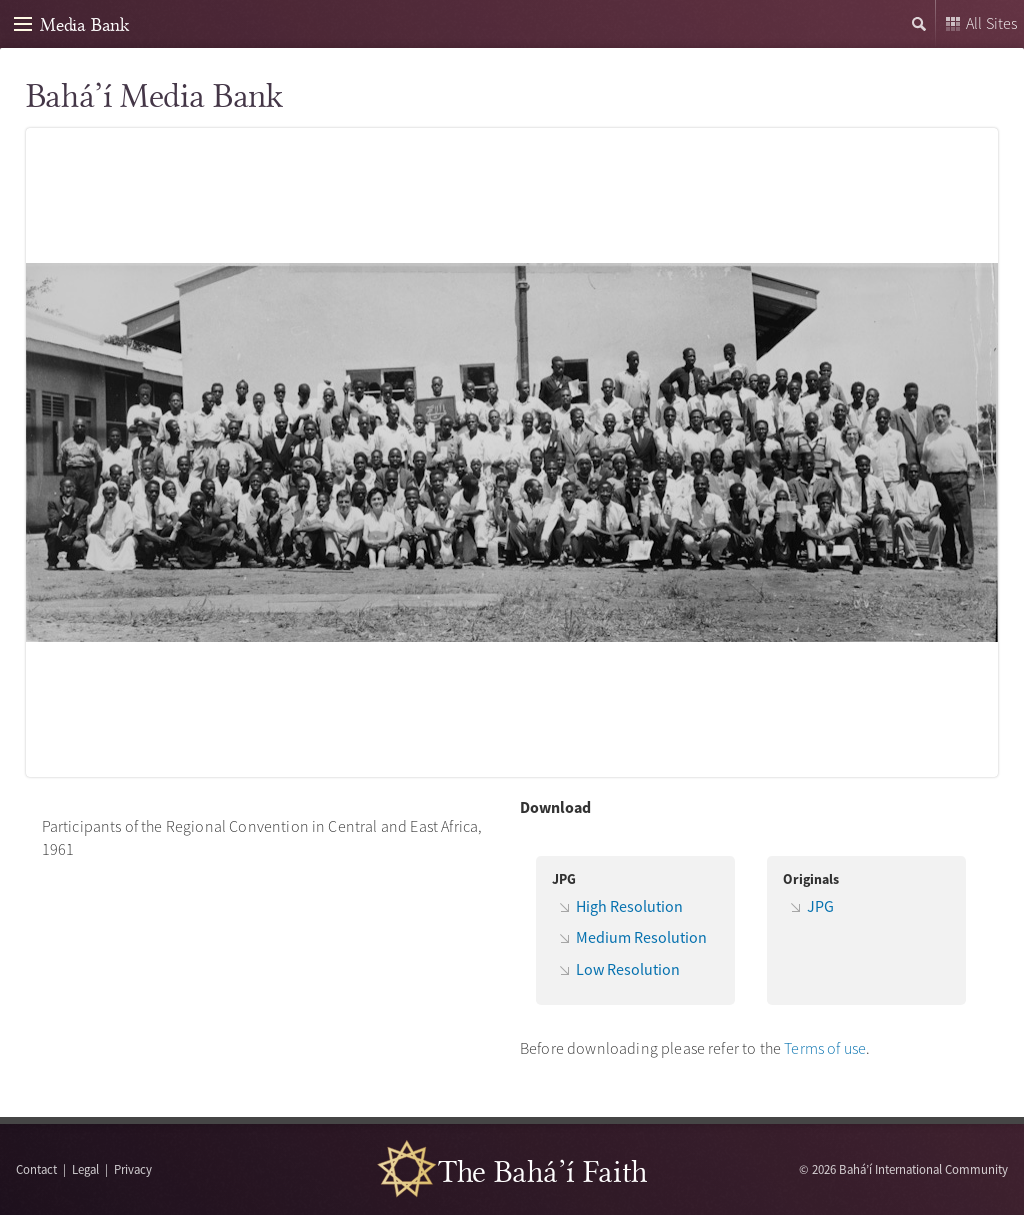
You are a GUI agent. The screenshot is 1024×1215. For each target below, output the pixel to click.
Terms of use (825, 1048)
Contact (36, 1169)
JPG (820, 906)
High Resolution (629, 906)
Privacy (133, 1169)
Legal (85, 1169)
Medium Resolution (641, 937)
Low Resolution (628, 969)
